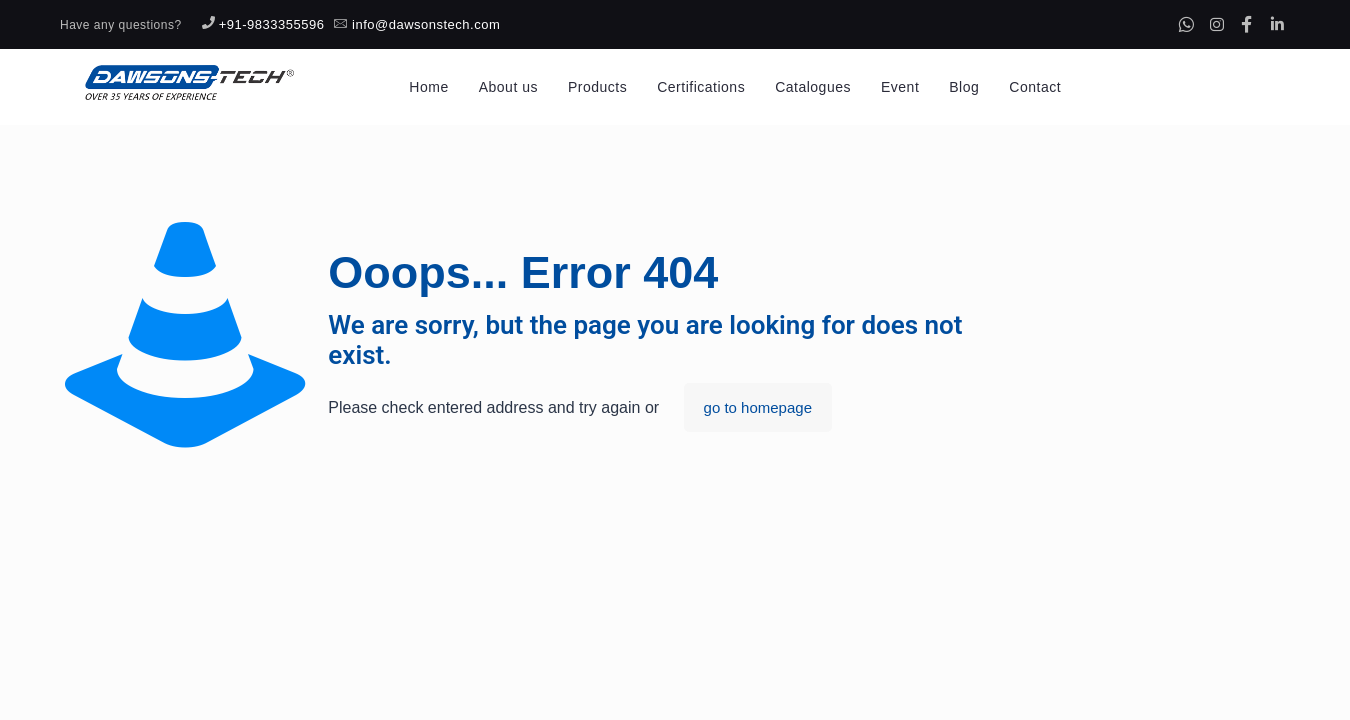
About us (508, 87)
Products (597, 87)
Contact (1035, 87)
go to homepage (758, 407)
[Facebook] (1247, 24)
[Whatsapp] (1186, 24)
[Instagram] (1217, 24)
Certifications (701, 87)
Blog (964, 87)
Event (900, 87)
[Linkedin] (1277, 24)
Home (428, 87)
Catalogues (813, 87)
